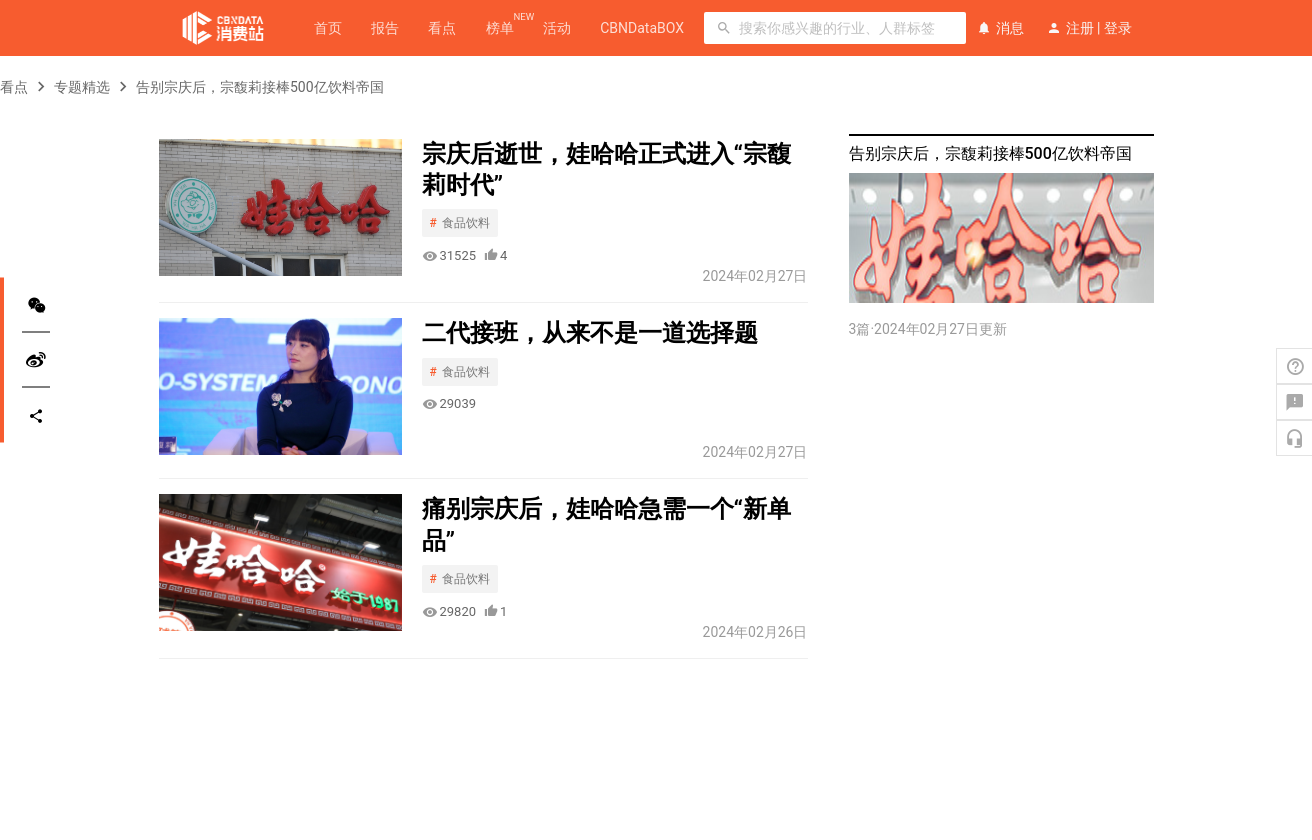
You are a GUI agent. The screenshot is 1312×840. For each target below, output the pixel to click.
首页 (328, 28)
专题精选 (82, 87)
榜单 (500, 27)
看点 (442, 28)
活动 (557, 28)
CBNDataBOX (642, 28)
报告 (385, 28)
